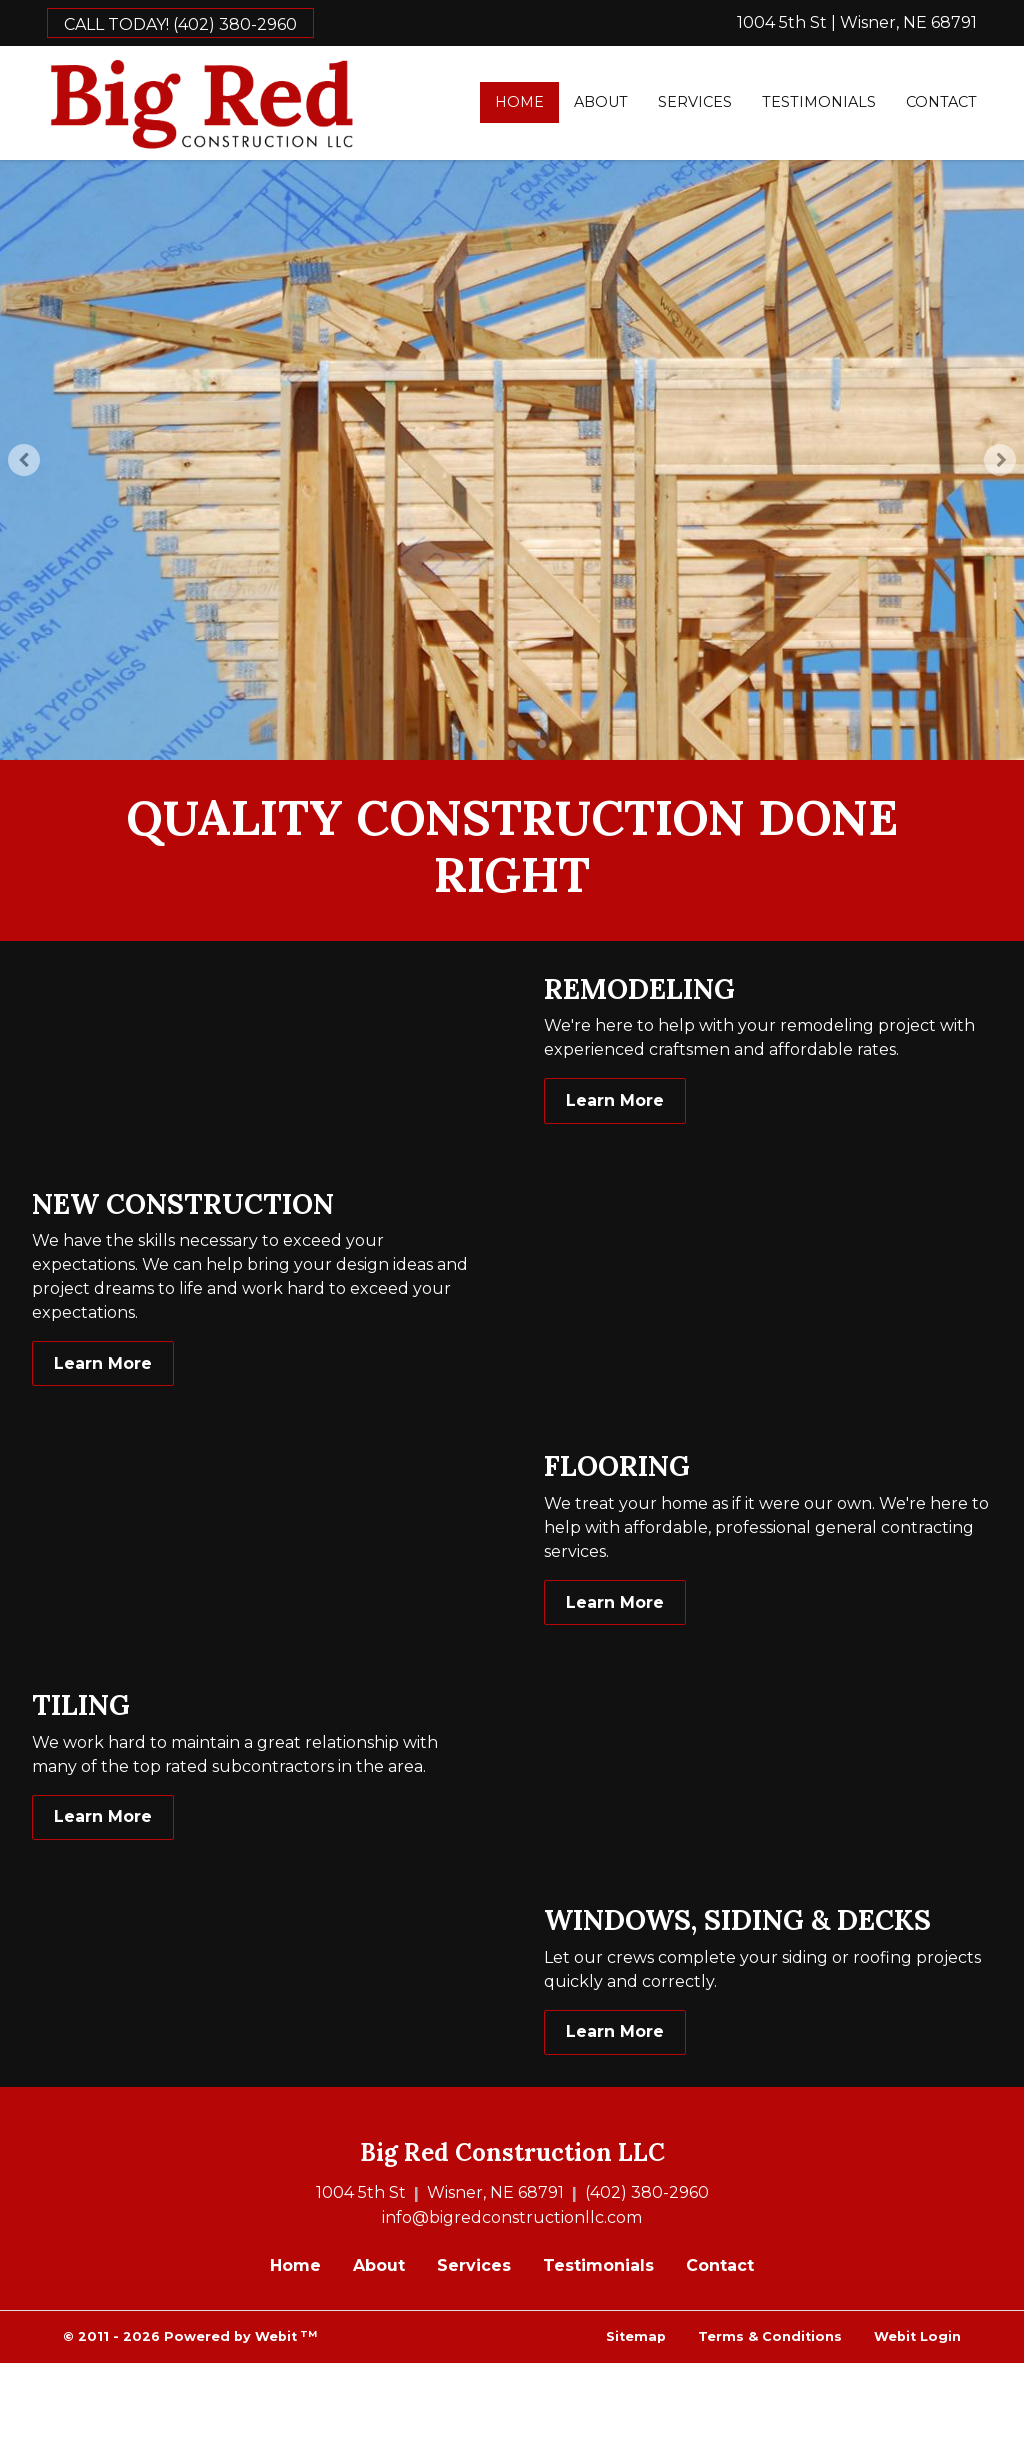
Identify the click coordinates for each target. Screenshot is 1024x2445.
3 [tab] (542, 743)
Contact (941, 102)
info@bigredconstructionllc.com (512, 2217)
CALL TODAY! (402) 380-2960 (180, 24)
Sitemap (636, 2336)
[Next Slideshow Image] (1000, 460)
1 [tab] (482, 743)
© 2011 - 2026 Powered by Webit (190, 2336)
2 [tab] (512, 743)
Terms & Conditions (770, 2336)
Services (695, 102)
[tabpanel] (512, 460)
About (601, 102)
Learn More (615, 1100)
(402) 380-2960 (647, 2192)
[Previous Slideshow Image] (24, 460)
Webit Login (917, 2336)
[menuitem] (519, 102)
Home (527, 100)
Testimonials (819, 102)
